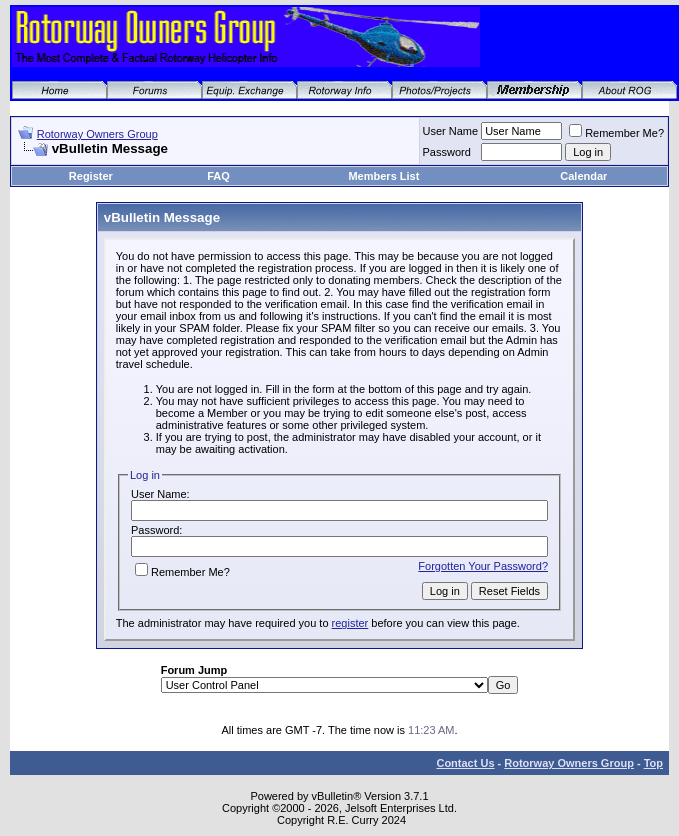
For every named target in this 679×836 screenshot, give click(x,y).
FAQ (218, 176)
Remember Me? (616, 133)
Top (653, 763)
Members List (383, 176)
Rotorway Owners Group (97, 134)
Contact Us (465, 763)
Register (91, 176)
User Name (451, 131)
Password (447, 152)
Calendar (583, 176)
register (350, 623)
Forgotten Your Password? (483, 566)
